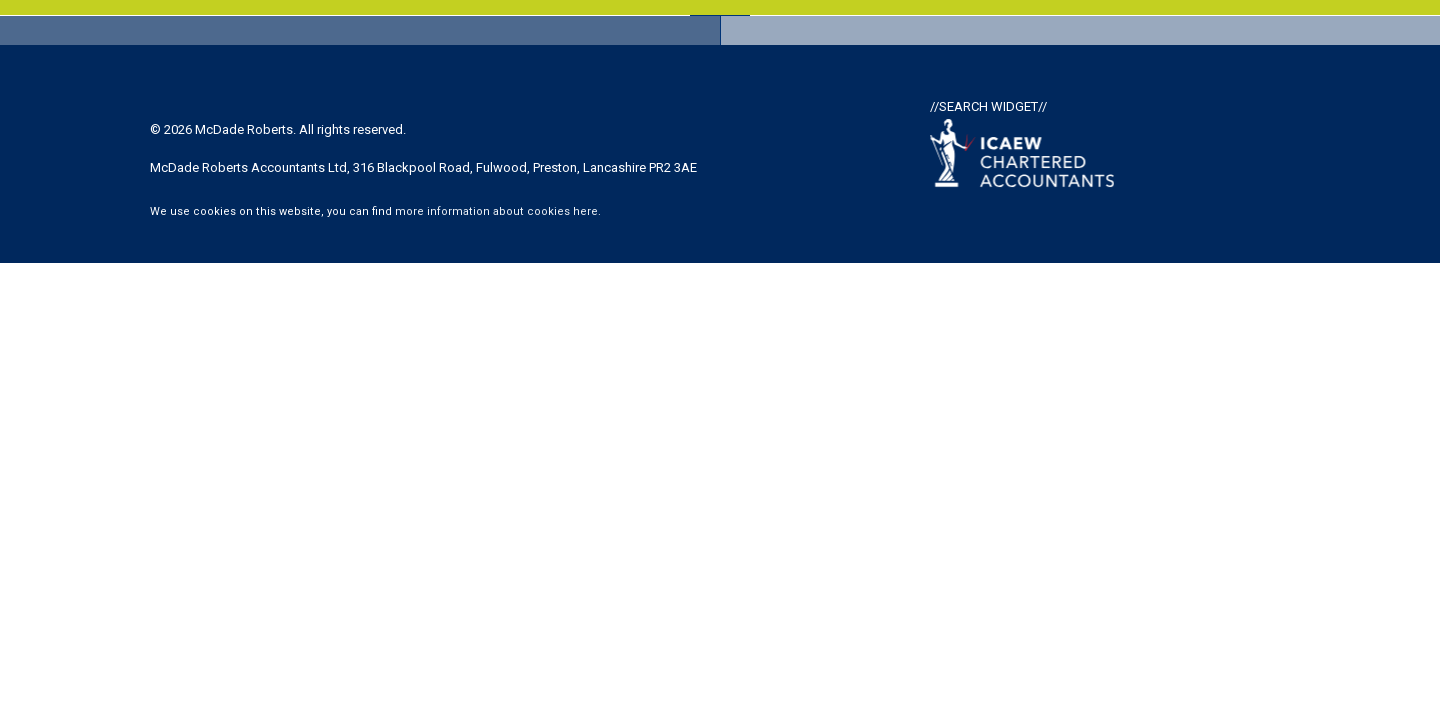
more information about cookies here (496, 211)
